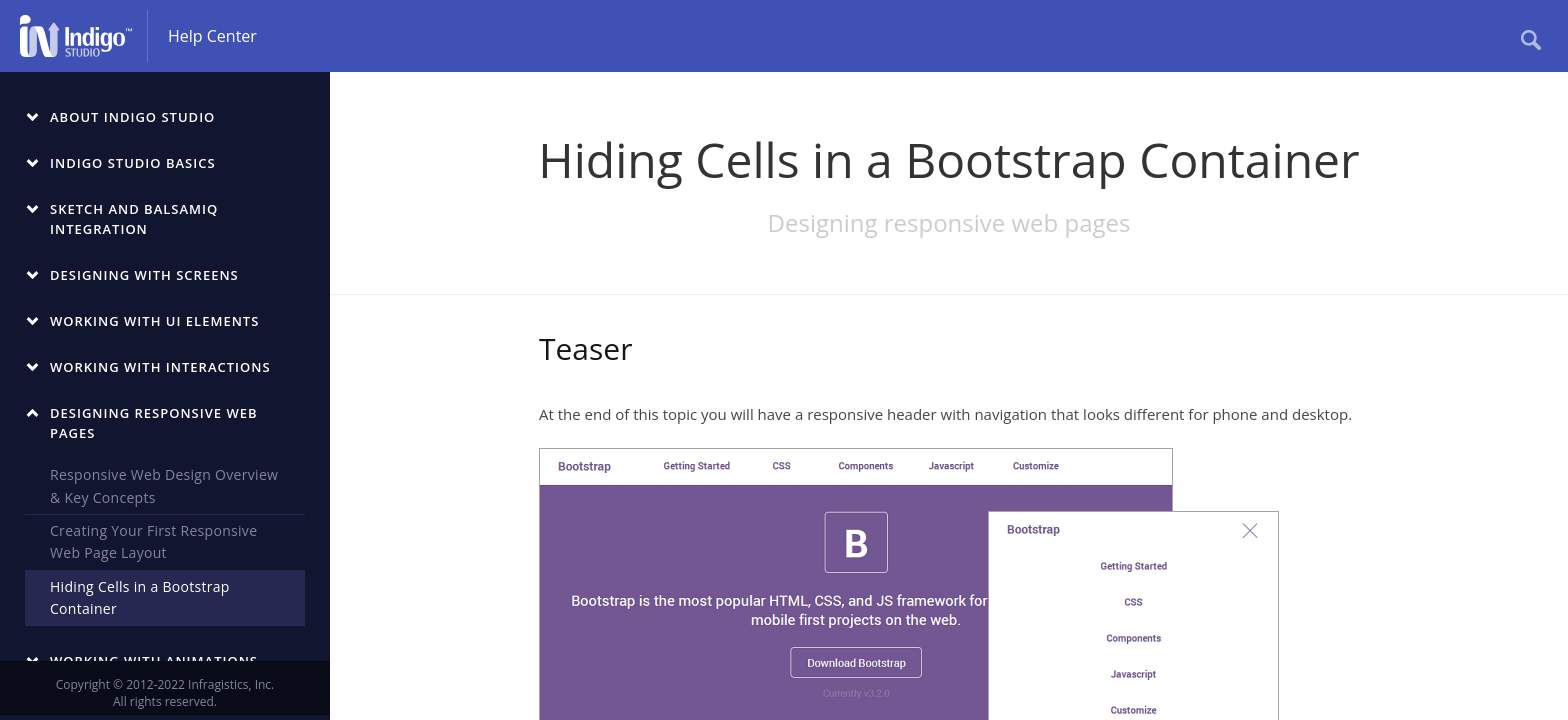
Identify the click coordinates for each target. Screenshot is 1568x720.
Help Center (212, 36)
